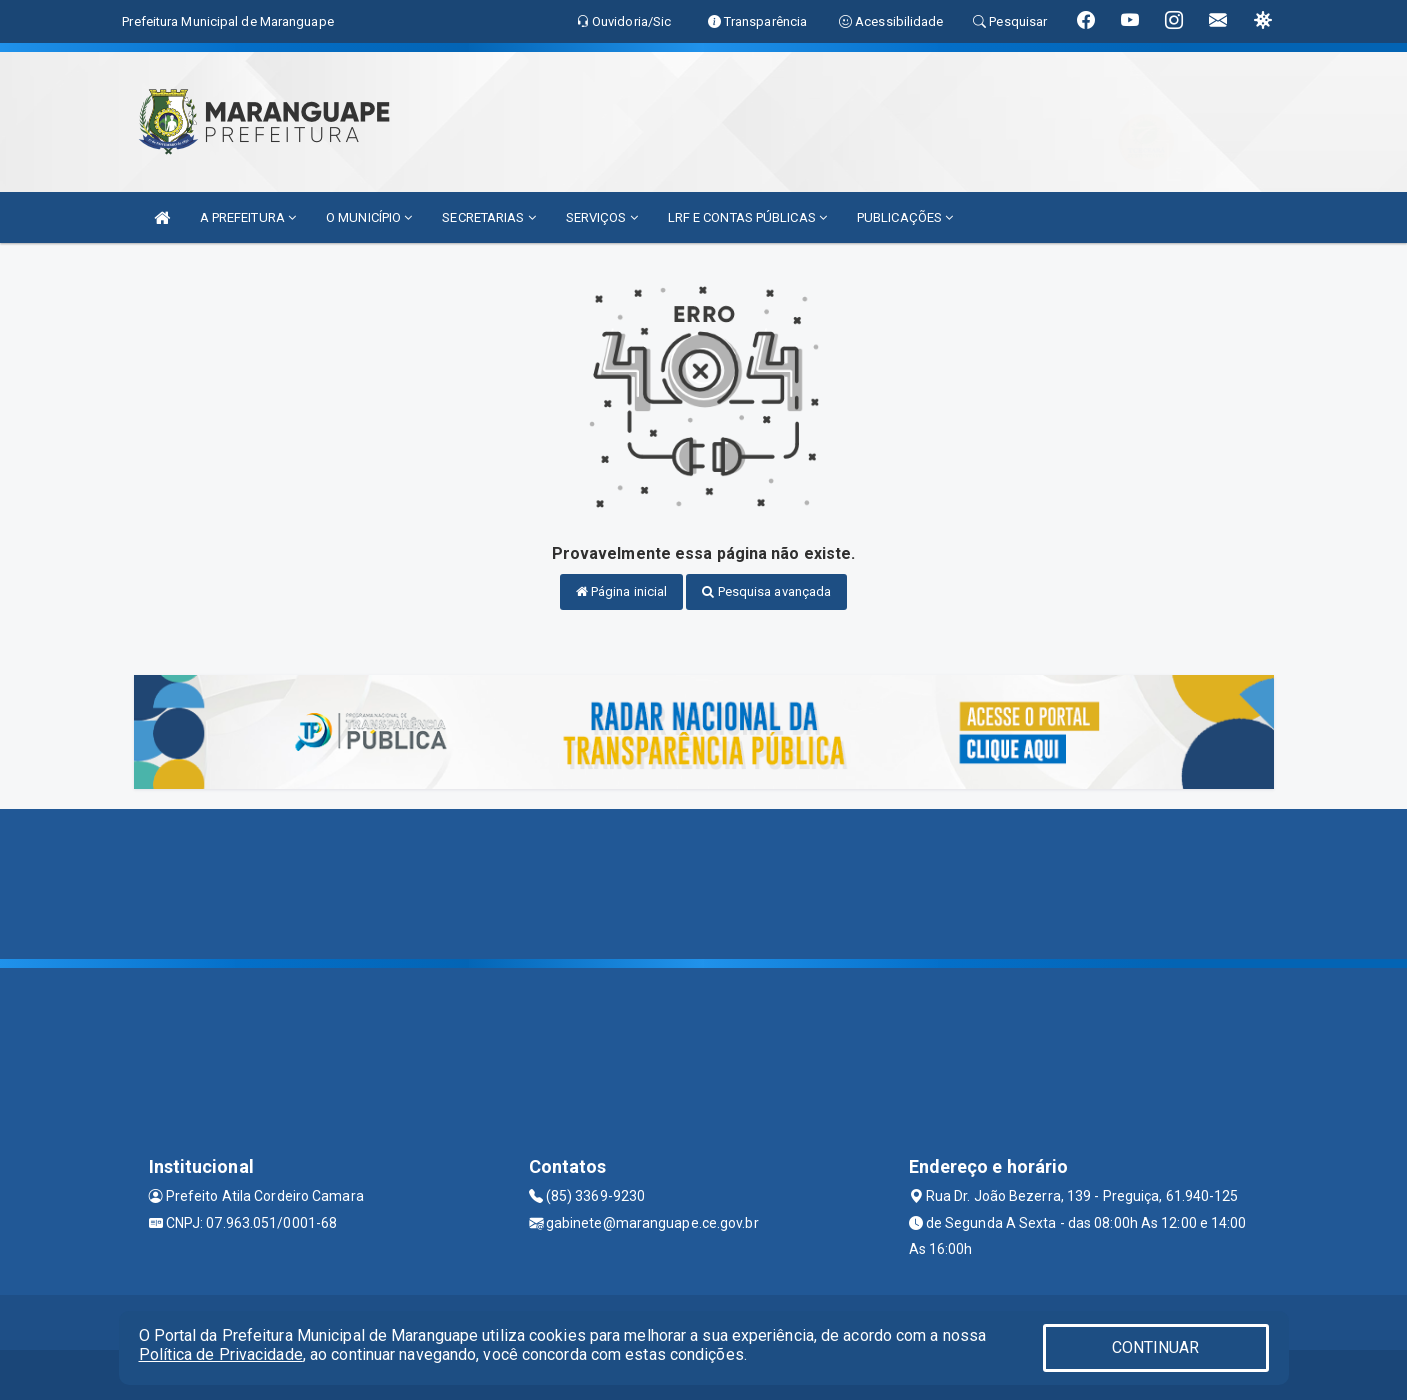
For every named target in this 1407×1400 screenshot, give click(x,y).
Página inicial (622, 591)
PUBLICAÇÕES (905, 217)
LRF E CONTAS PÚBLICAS (747, 217)
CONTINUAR (1156, 1347)
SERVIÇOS (602, 217)
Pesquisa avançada (766, 591)
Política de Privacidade (221, 1354)
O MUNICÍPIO (369, 217)
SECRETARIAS (488, 217)
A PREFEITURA (248, 217)
